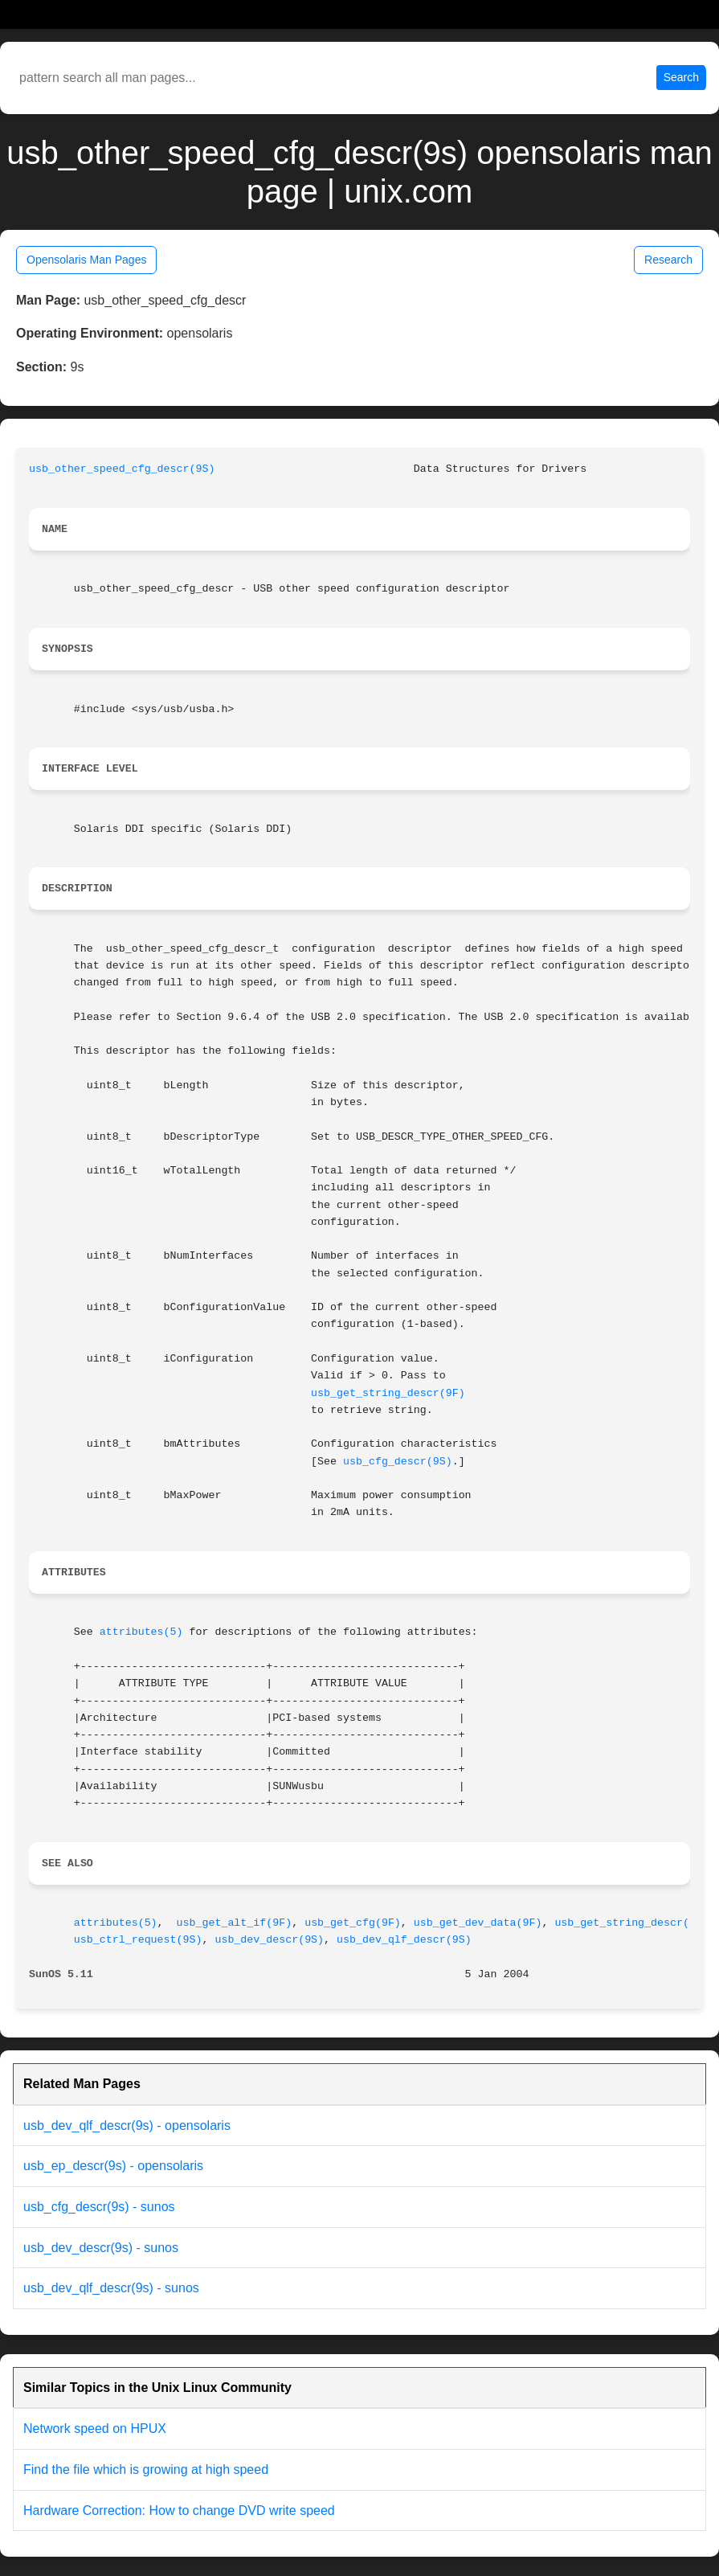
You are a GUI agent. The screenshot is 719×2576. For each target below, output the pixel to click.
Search (681, 77)
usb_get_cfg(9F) (352, 1923)
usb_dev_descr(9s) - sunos (100, 2248)
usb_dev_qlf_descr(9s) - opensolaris (127, 2125)
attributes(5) (141, 1632)
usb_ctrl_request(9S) (138, 1940)
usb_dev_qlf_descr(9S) (404, 1940)
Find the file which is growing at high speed (145, 2469)
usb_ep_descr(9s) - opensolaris (113, 2166)
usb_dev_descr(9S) (269, 1940)
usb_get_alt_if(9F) (234, 1923)
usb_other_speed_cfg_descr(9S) (121, 469)
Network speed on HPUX (94, 2428)
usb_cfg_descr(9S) (397, 1462)
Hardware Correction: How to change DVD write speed (179, 2510)
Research (668, 259)
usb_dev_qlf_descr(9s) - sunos (111, 2288)
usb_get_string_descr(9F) (388, 1393)
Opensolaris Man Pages (86, 259)
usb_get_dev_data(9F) (478, 1923)
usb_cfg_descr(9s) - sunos (99, 2207)
